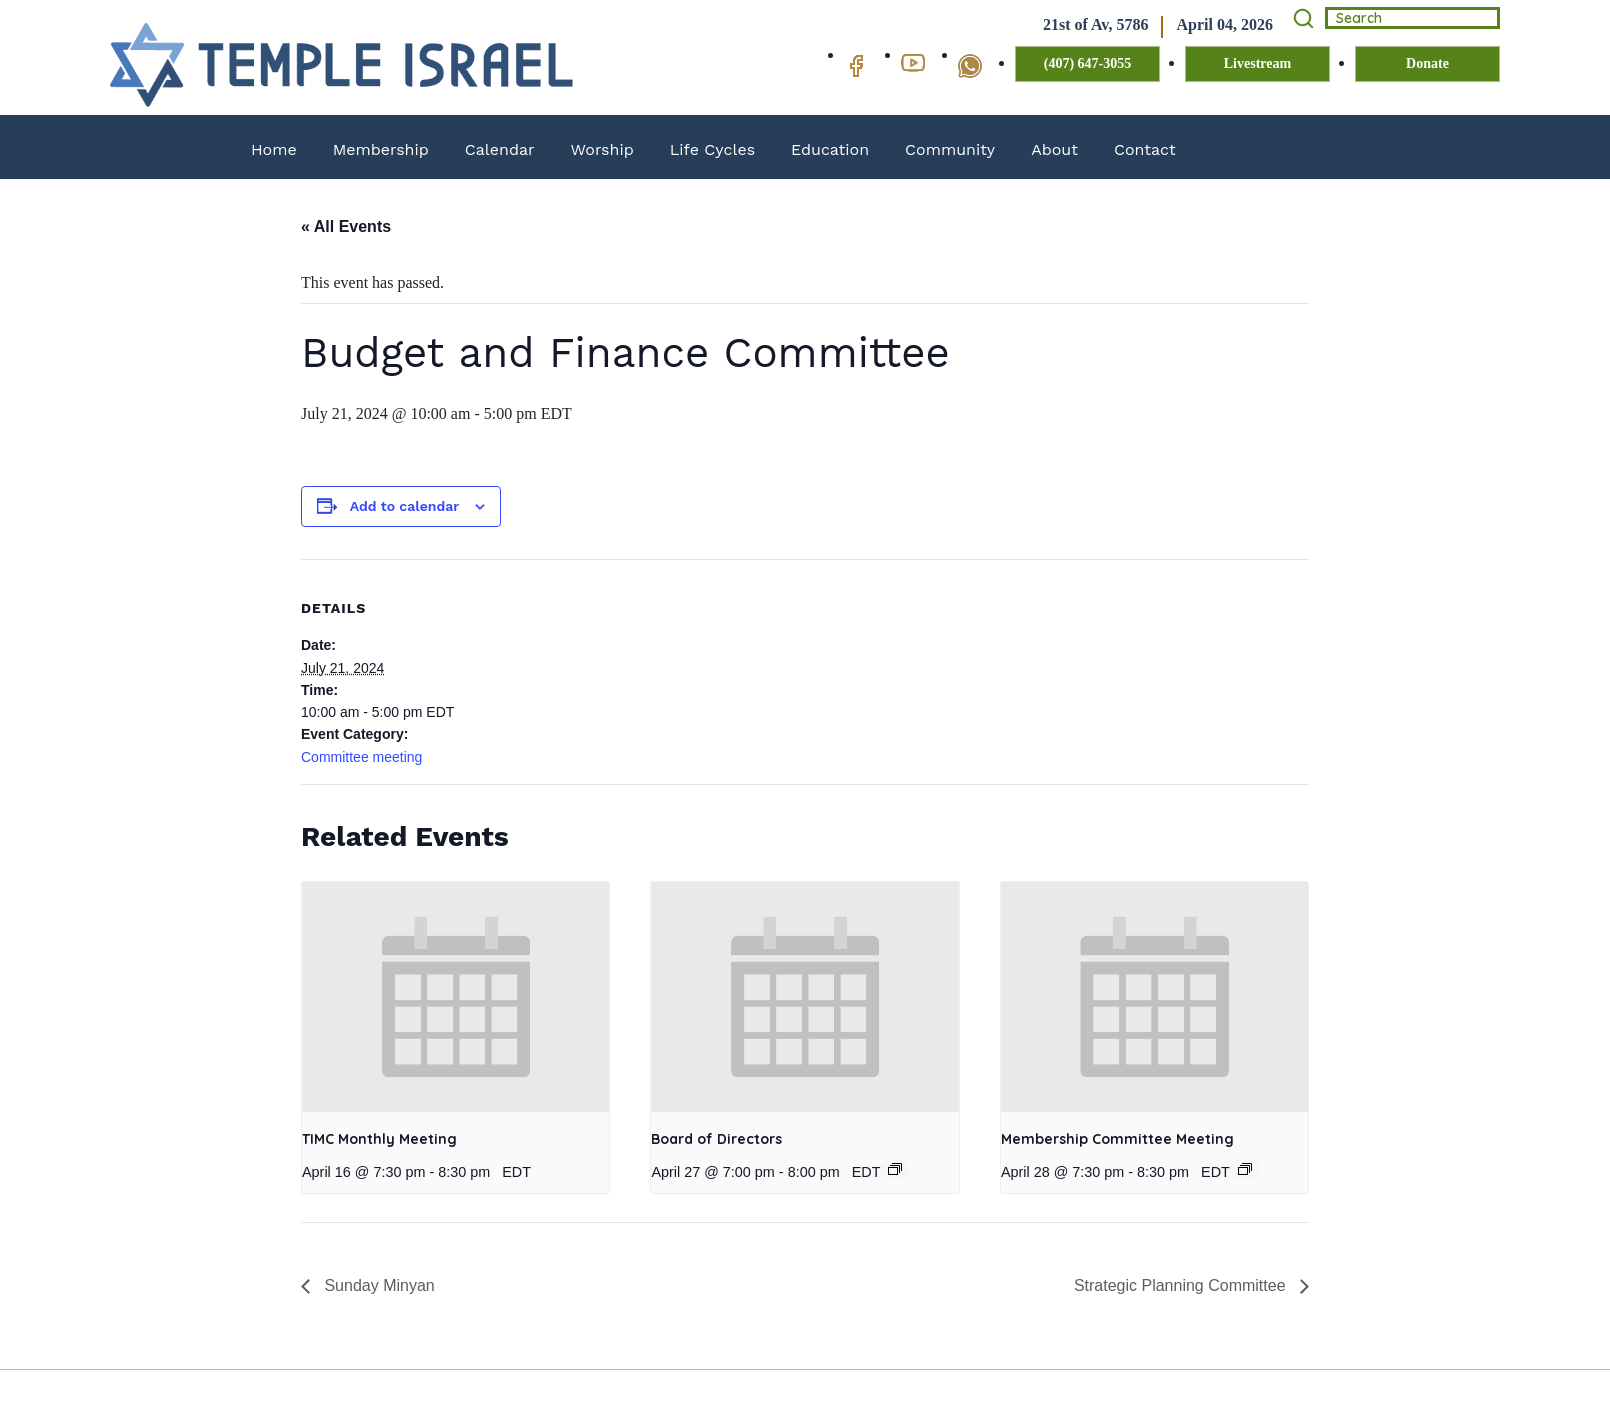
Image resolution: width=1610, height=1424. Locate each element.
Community (950, 149)
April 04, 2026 (1225, 24)
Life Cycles (712, 149)
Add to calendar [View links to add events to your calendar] (404, 506)
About (1054, 149)
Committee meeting (361, 757)
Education (830, 149)
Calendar (500, 149)
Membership (381, 149)
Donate (1427, 63)
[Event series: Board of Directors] (895, 1169)
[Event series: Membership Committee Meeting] (1245, 1169)
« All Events (346, 226)
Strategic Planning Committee (1182, 1285)
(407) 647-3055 (1088, 63)
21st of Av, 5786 (1095, 24)
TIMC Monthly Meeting (379, 1139)
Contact (1145, 149)
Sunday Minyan (377, 1285)
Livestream (1257, 63)
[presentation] (455, 997)
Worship (602, 149)
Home (274, 149)
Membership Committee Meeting (1117, 1139)
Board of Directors (716, 1139)
